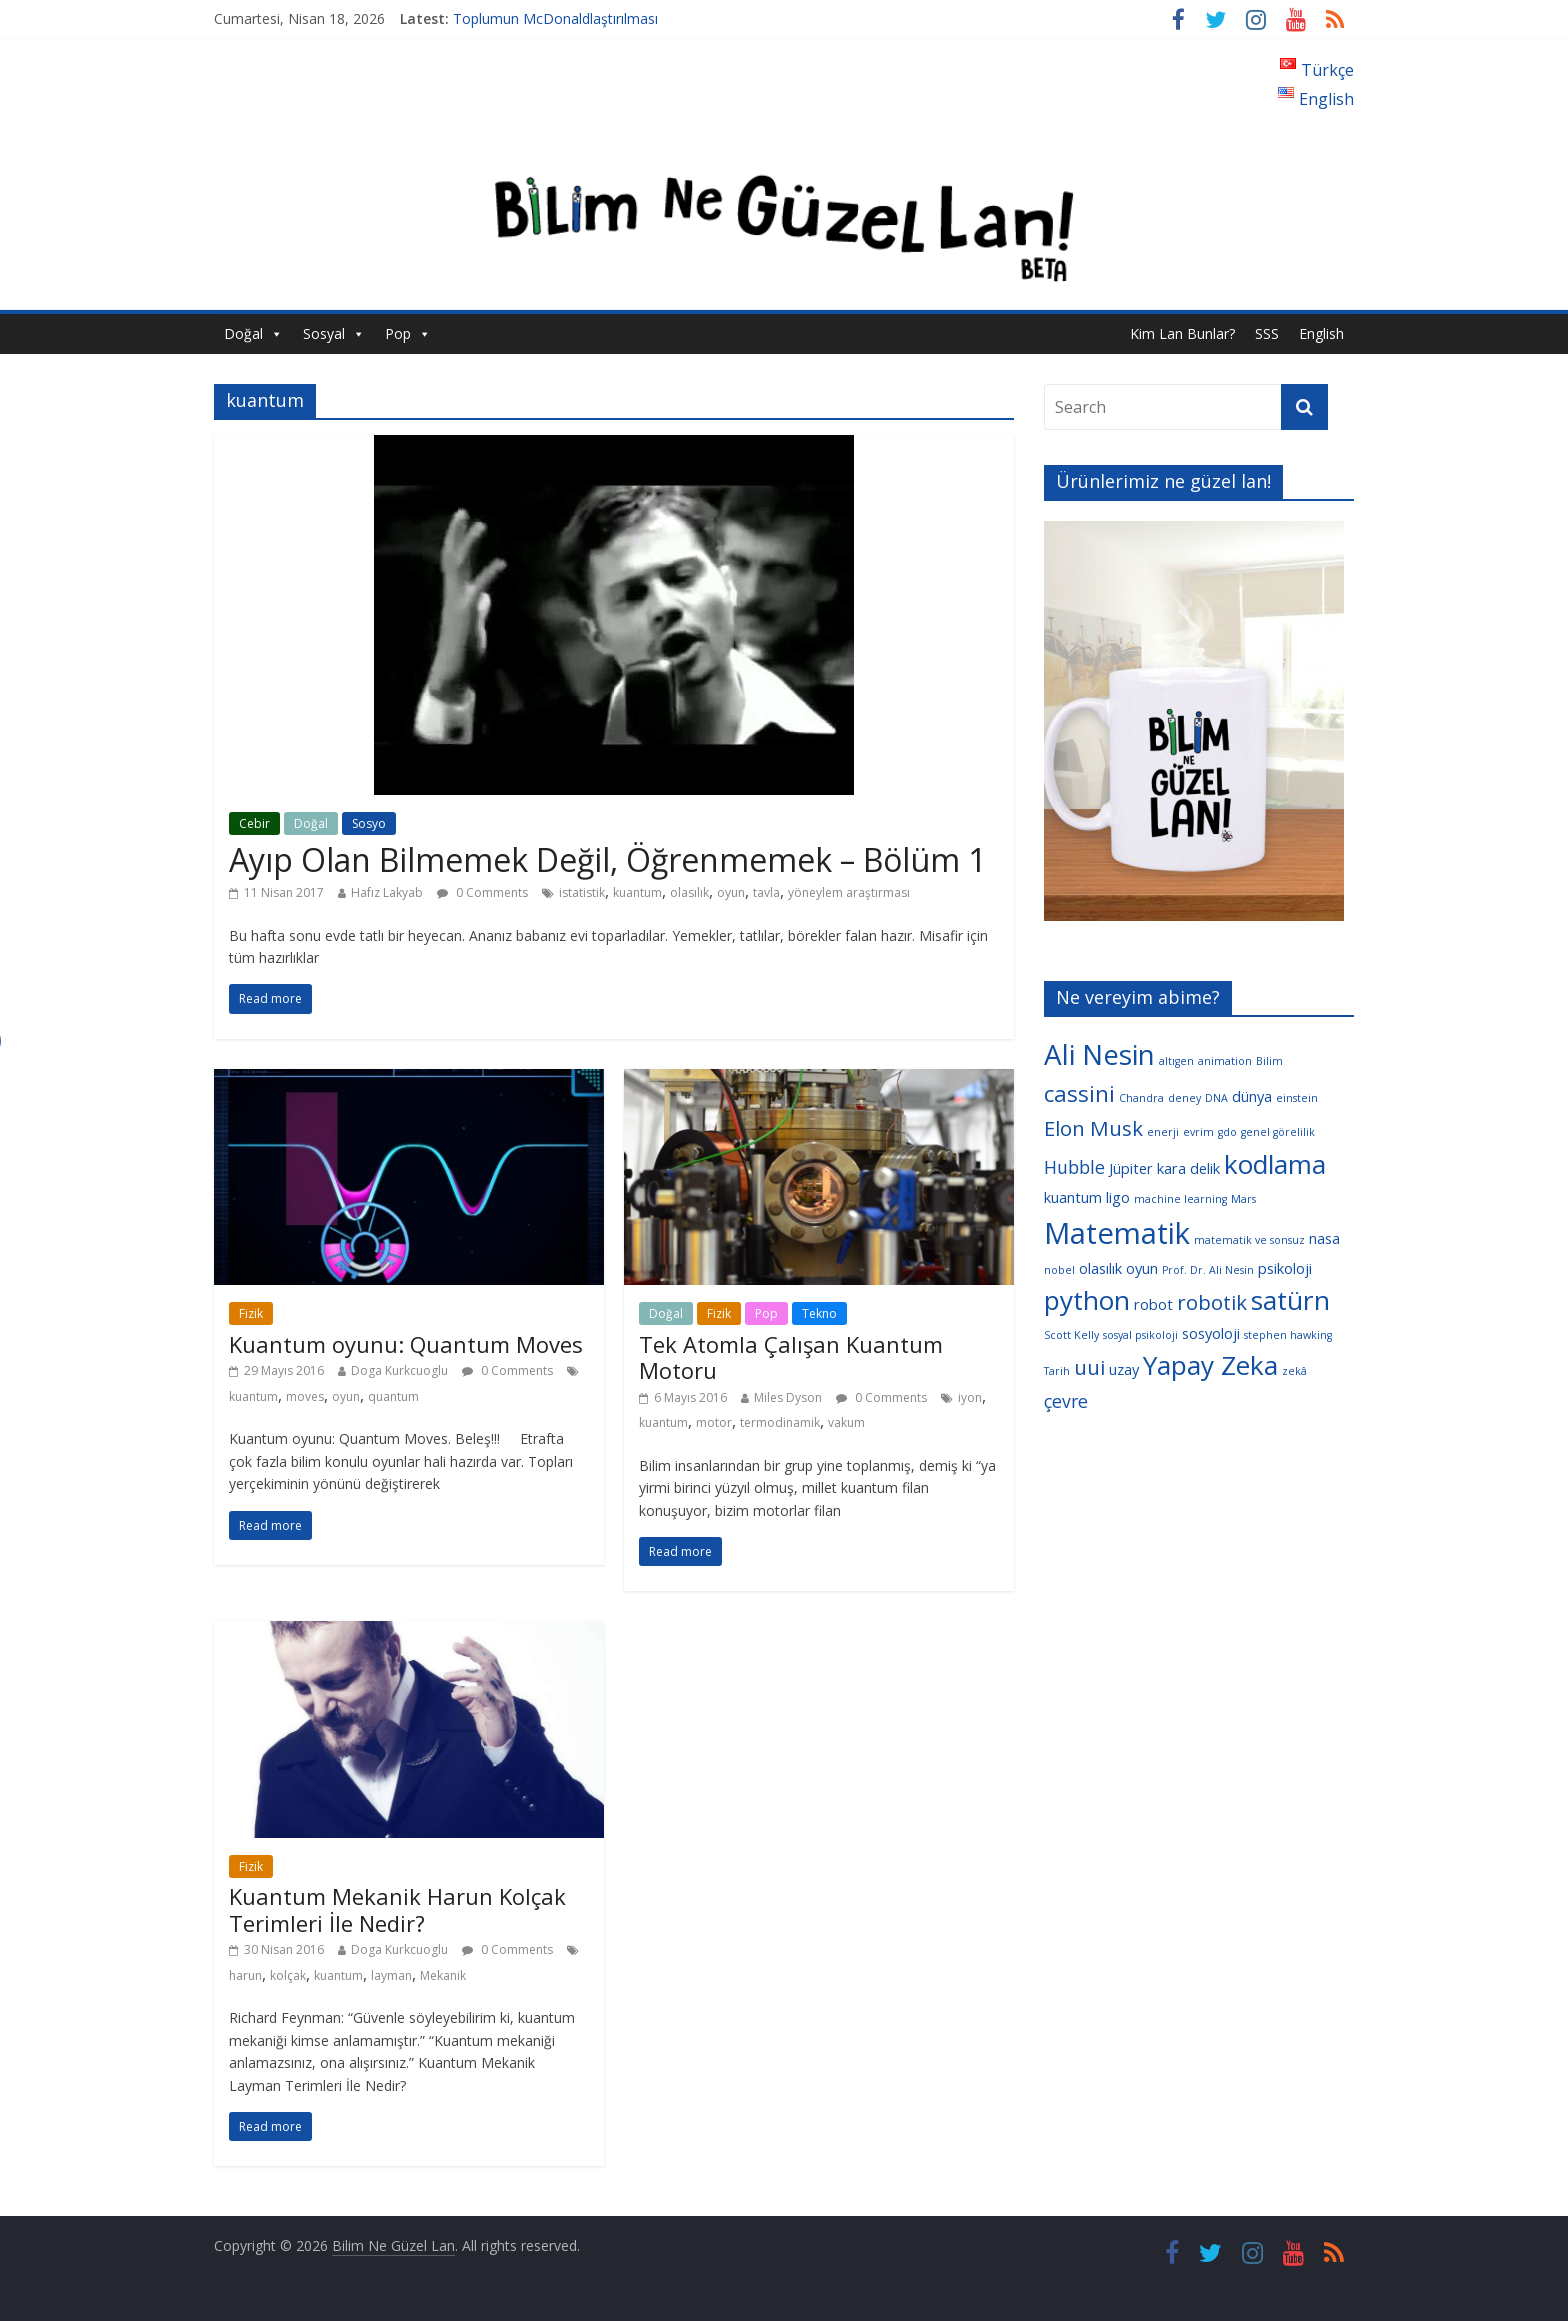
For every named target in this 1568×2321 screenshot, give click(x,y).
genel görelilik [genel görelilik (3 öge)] (1278, 1132)
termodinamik (780, 1422)
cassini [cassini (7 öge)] (1079, 1093)
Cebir (254, 823)
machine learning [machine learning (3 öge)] (1180, 1199)
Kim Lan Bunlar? (1182, 333)
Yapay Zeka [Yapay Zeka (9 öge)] (1210, 1365)
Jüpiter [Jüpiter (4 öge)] (1131, 1168)
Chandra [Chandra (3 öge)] (1141, 1098)
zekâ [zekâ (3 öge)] (1294, 1371)
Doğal (243, 333)
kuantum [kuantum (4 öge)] (1073, 1197)
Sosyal (324, 333)
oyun (731, 892)
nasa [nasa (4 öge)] (1324, 1238)
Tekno (819, 1313)
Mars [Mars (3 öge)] (1243, 1199)
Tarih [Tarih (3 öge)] (1057, 1371)
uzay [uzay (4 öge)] (1124, 1369)
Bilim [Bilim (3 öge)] (1269, 1061)
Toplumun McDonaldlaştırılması (555, 18)
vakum (846, 1422)
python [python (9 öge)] (1087, 1300)
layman (391, 1975)
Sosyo (369, 823)
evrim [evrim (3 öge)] (1198, 1132)
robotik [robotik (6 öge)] (1212, 1302)
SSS (1267, 333)
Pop (398, 333)
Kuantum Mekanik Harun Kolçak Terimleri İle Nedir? (397, 1909)
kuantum (637, 892)
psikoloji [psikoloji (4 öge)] (1285, 1268)
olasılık (689, 892)
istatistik (582, 892)
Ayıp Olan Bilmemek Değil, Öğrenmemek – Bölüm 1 (607, 859)
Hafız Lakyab (387, 892)
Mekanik (443, 1975)
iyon (970, 1397)
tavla (766, 892)
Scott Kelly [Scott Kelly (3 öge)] (1071, 1335)
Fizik (251, 1313)
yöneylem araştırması (849, 892)
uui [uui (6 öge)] (1089, 1367)
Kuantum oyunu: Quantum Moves (406, 1344)
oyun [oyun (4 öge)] (1142, 1268)
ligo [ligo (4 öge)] (1118, 1197)
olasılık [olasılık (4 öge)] (1100, 1268)
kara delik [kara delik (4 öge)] (1188, 1168)
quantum (393, 1396)
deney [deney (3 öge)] (1184, 1098)
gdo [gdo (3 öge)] (1227, 1132)
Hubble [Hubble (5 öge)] (1074, 1167)
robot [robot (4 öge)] (1153, 1304)
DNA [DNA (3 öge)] (1216, 1098)
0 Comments (482, 892)
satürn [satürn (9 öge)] (1290, 1300)
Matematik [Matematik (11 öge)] (1117, 1233)
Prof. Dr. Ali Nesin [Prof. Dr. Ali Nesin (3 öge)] (1208, 1270)
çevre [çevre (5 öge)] (1066, 1401)
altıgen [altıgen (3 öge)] (1176, 1061)
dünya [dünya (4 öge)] (1252, 1096)
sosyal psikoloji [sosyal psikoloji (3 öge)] (1140, 1335)
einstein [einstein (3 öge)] (1297, 1098)
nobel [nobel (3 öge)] (1059, 1270)
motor (714, 1422)
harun (245, 1975)
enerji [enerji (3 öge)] (1163, 1132)
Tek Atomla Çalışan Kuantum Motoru (791, 1357)
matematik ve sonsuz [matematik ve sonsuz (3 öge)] (1249, 1240)
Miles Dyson (788, 1397)
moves (305, 1396)
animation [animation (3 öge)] (1225, 1061)
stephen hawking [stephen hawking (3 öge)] (1288, 1335)
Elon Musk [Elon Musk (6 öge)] (1093, 1128)
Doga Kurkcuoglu (399, 1370)
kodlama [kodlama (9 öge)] (1275, 1164)
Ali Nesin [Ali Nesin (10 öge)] (1099, 1054)
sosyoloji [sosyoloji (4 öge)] (1211, 1333)
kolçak (288, 1975)
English (1321, 333)
